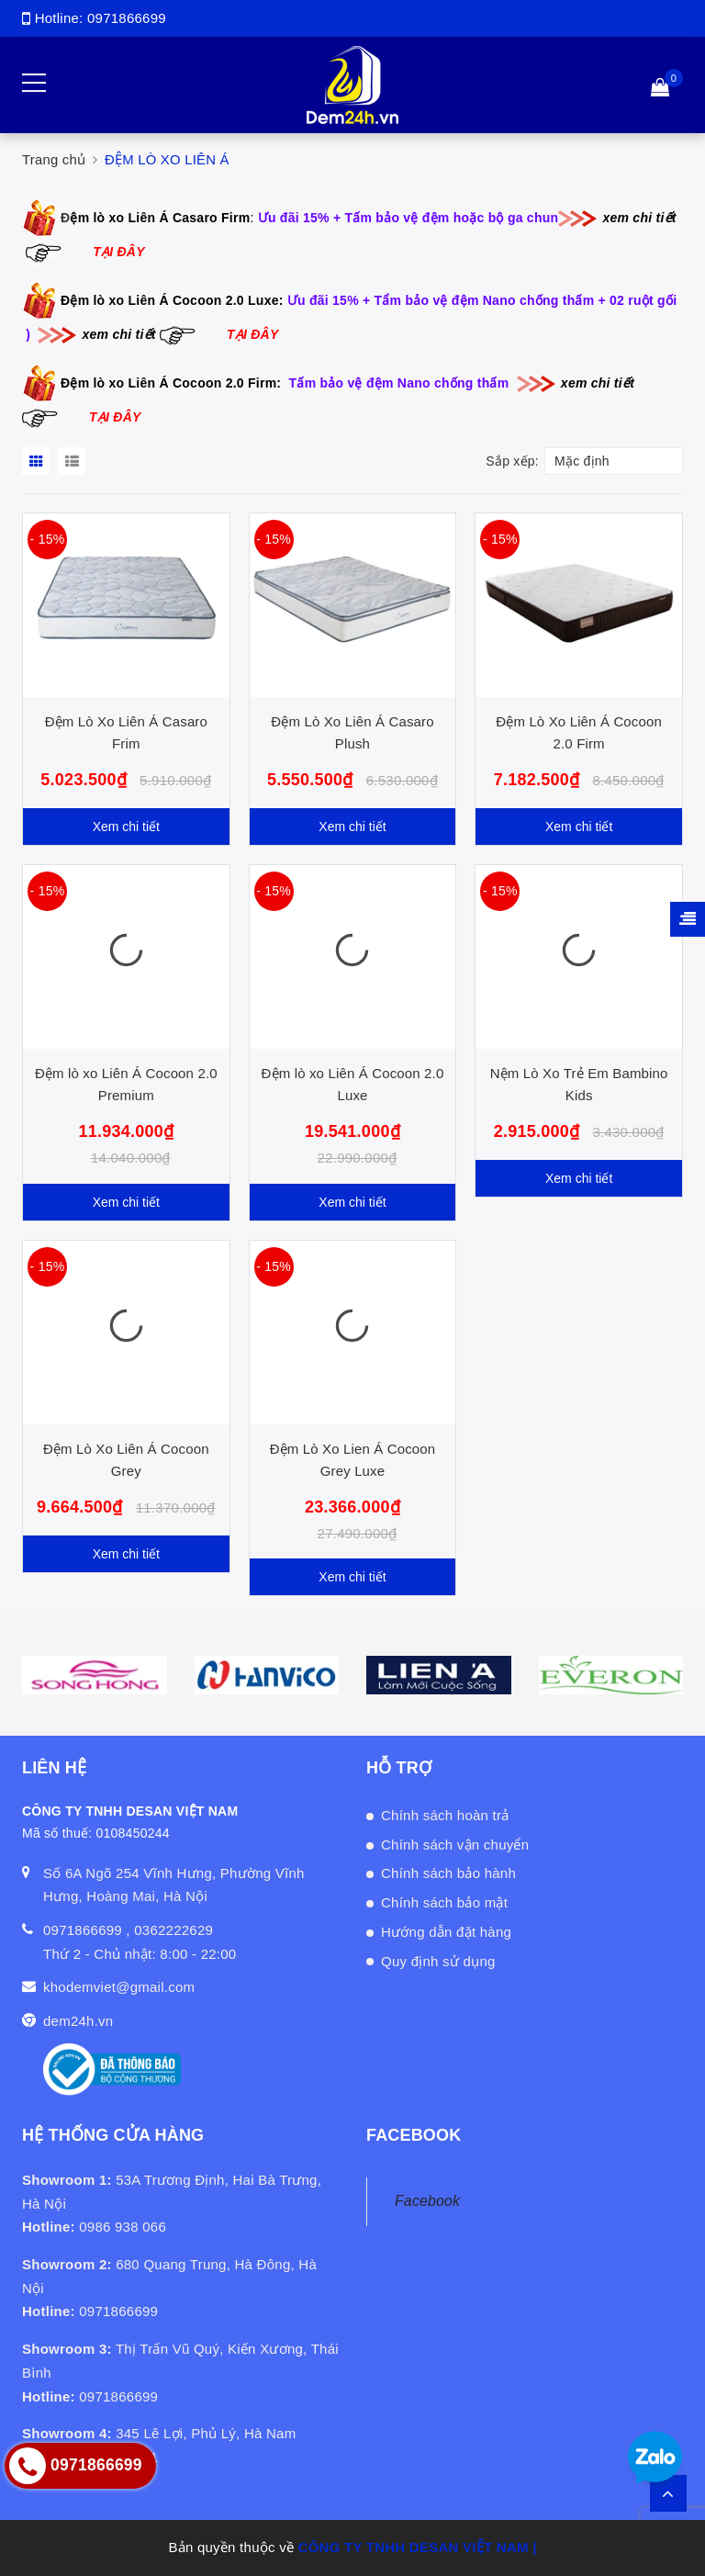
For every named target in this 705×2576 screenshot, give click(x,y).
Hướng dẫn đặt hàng (446, 1932)
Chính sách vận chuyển (455, 1844)
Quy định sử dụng (438, 1961)
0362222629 (173, 1930)
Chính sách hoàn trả (445, 1815)
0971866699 (126, 18)
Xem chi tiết (126, 826)
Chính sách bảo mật (444, 1902)
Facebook (427, 2201)
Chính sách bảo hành (448, 1873)
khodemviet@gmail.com (119, 1987)
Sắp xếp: (512, 461)
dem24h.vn (78, 2021)
